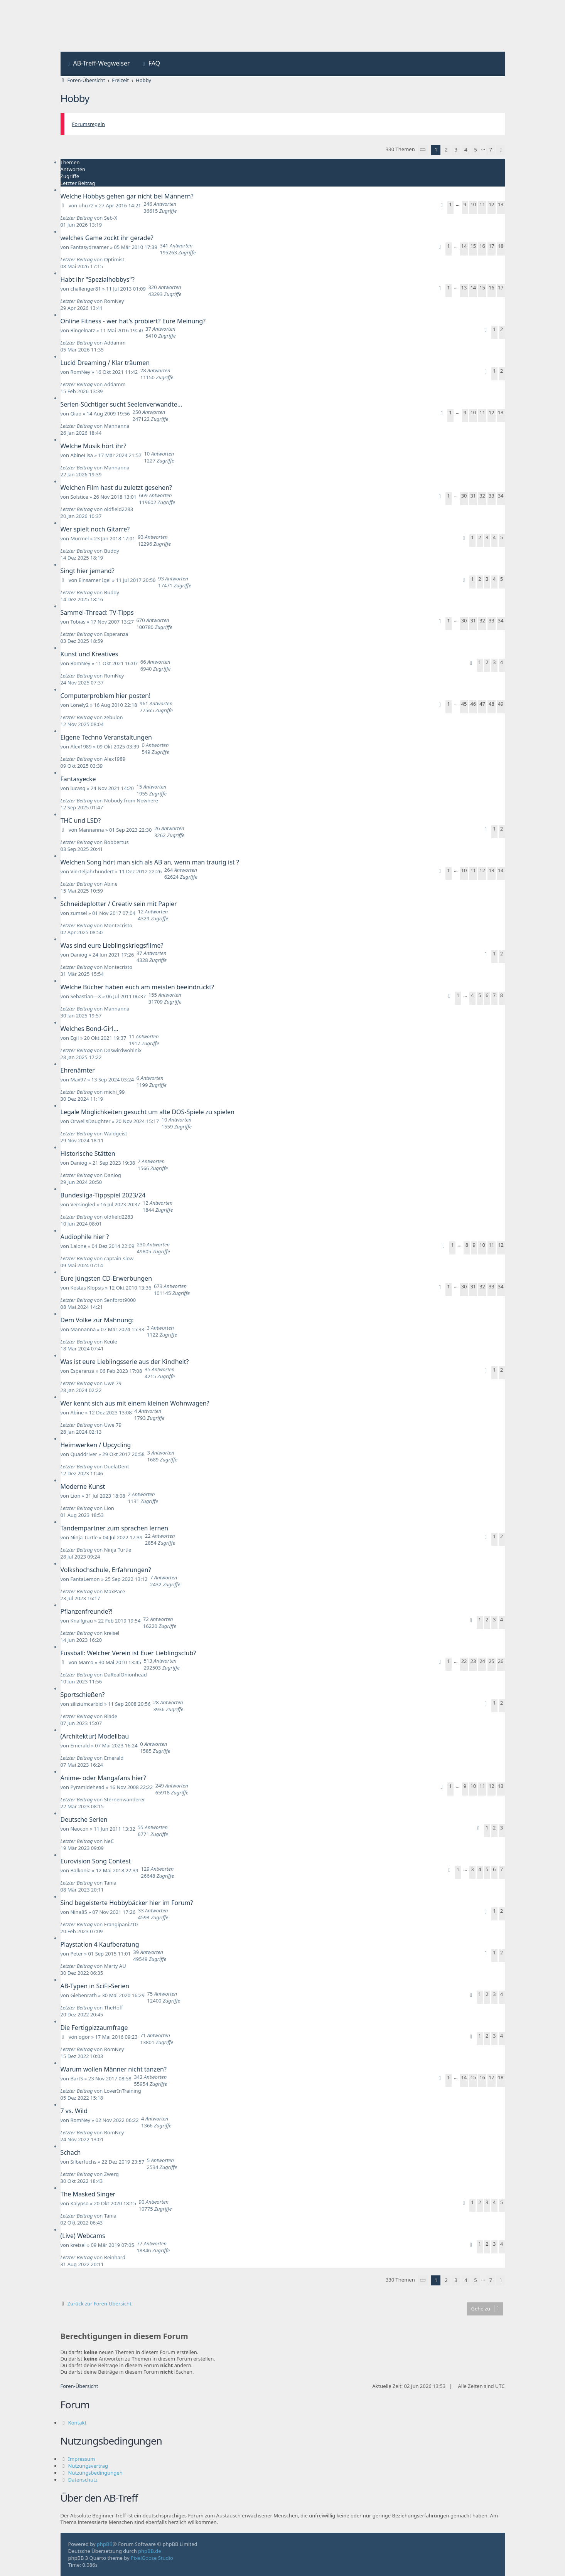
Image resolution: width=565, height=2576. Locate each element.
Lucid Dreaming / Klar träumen (105, 362)
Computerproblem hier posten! (106, 695)
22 (464, 1661)
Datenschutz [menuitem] (83, 2479)
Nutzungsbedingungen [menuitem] (95, 2472)
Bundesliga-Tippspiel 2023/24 (103, 1195)
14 (464, 245)
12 (491, 204)
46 (473, 703)
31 (473, 495)
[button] (423, 150)
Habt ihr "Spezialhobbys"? (98, 279)
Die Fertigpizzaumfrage (94, 2027)
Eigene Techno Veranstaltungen (106, 737)
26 (501, 1661)
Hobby (75, 98)
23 (473, 1661)
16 (482, 245)
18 (501, 245)
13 (501, 204)
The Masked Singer (88, 2194)
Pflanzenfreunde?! (87, 1611)
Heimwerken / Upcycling (96, 1445)
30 (464, 495)
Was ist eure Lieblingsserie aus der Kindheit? (125, 1361)
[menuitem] (98, 64)
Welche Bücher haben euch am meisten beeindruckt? (137, 987)
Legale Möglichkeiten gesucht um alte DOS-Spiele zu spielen (147, 1112)
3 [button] (456, 149)
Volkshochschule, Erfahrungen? (106, 1569)
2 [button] (446, 149)
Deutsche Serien (84, 1819)
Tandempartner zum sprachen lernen (115, 1528)
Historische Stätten (88, 1153)
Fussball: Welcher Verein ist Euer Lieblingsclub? (128, 1653)
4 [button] (465, 149)
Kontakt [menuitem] (77, 2422)
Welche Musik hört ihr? (93, 446)
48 (491, 703)
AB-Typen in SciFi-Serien (95, 1986)
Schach (71, 2152)
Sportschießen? (83, 1694)
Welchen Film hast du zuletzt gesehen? (116, 487)
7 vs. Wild (74, 2111)
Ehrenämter (78, 1070)
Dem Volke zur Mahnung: (97, 1320)
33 (491, 495)
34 (501, 495)
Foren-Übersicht (79, 2386)
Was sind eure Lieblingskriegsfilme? (112, 945)
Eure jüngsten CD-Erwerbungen (106, 1278)
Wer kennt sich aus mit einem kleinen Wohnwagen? (135, 1403)
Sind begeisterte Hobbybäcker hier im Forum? (127, 1902)
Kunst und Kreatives (89, 654)
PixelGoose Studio (152, 2557)
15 (473, 245)
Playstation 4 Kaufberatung (100, 1944)
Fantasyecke (78, 779)
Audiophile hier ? (85, 1237)
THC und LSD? (81, 820)
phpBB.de (149, 2550)
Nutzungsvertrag (88, 2465)
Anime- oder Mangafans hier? (103, 1778)
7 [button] (490, 149)
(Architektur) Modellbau (95, 1736)
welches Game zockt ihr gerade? (107, 238)
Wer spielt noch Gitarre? (95, 529)
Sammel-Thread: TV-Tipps (97, 612)
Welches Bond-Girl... (89, 1028)
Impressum (81, 2458)
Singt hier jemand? (88, 571)
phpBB (105, 2544)
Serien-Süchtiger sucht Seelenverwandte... (121, 404)
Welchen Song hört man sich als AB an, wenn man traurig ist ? (150, 862)
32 (482, 495)
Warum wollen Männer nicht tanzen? (114, 2069)
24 (482, 1661)
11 (482, 204)
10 (473, 204)
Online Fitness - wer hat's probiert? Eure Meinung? (133, 321)
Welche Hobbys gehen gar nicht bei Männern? (127, 196)
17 (491, 245)
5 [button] (475, 149)
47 (482, 703)
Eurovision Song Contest (96, 1861)
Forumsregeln (88, 124)
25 (491, 1661)
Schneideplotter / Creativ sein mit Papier (119, 904)
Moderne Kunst (83, 1486)
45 (464, 703)
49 (501, 703)
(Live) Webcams (83, 2235)
